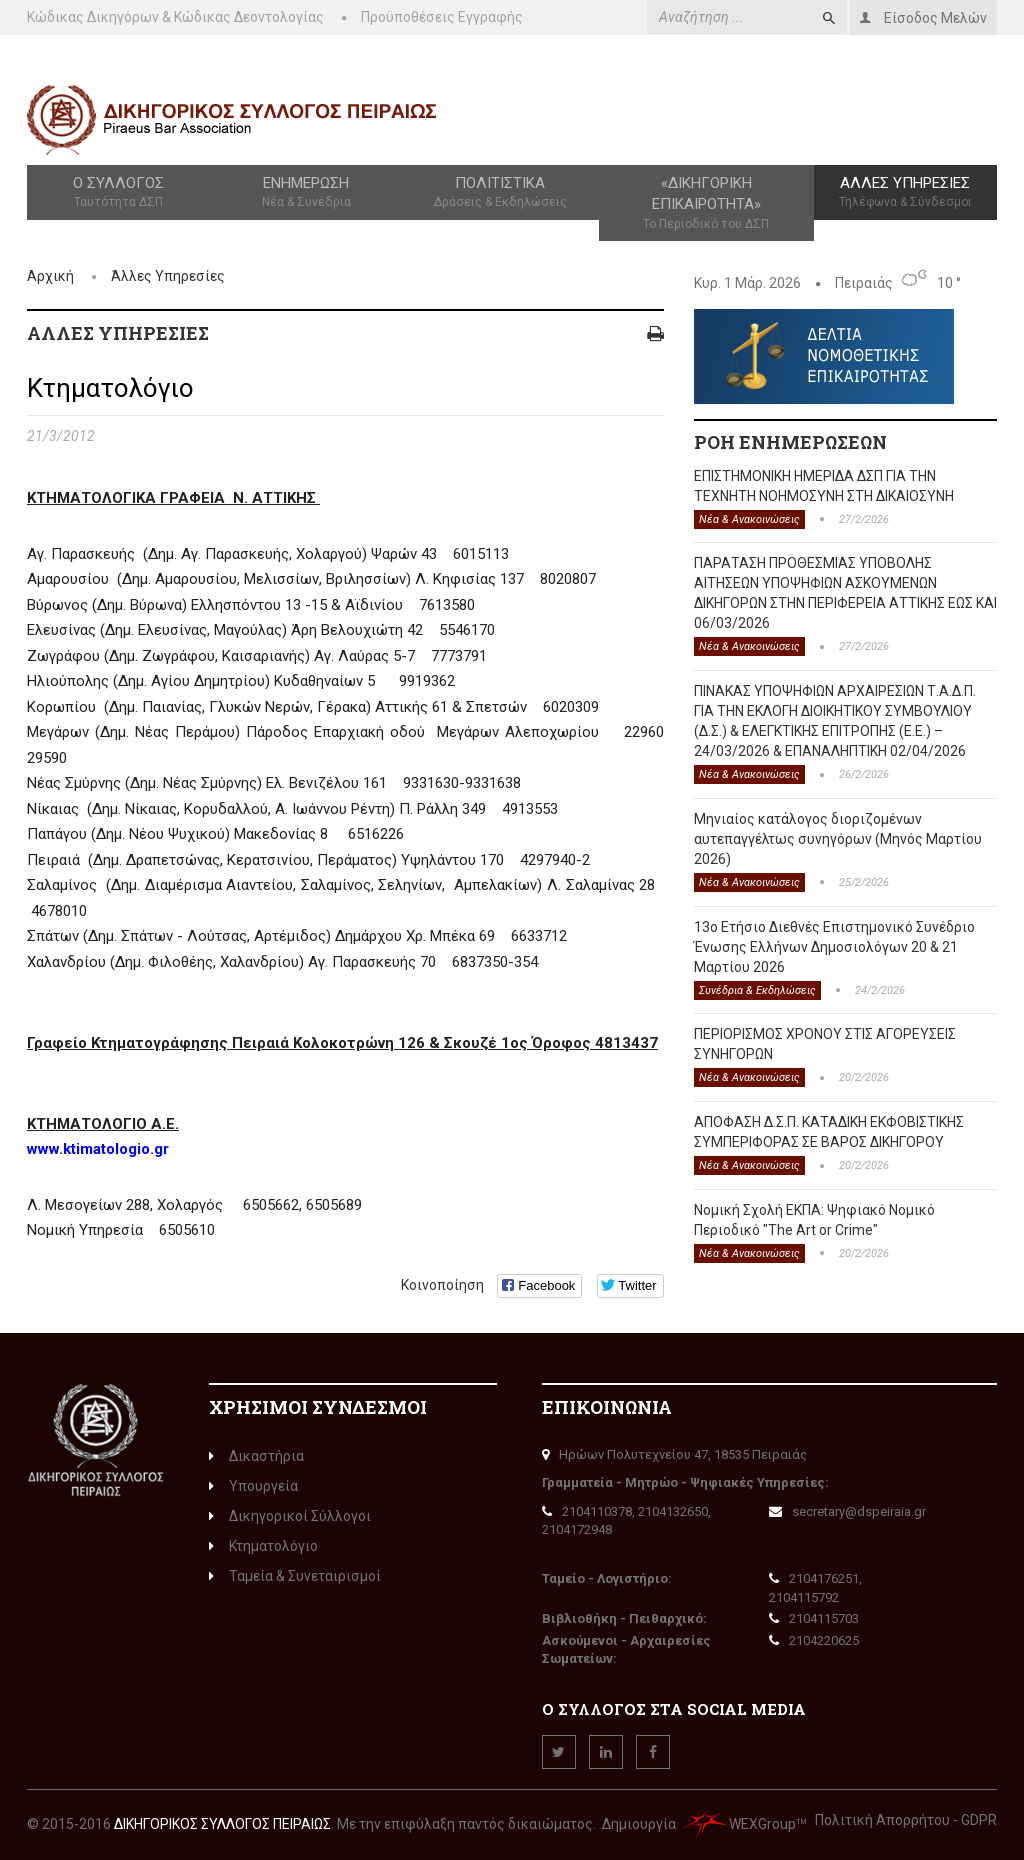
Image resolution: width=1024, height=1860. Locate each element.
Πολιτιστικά (500, 193)
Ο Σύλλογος (118, 193)
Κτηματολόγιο (263, 1546)
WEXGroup (737, 1824)
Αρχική (50, 276)
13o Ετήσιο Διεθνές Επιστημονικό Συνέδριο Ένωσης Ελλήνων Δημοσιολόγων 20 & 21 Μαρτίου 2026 (834, 947)
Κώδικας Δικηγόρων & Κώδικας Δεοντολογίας (175, 17)
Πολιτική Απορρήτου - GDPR (906, 1820)
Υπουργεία (253, 1486)
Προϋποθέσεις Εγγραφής (442, 17)
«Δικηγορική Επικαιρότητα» (706, 203)
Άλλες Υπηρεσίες (905, 193)
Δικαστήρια (256, 1456)
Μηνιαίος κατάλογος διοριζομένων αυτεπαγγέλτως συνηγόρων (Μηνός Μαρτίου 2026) (838, 839)
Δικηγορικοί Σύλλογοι (290, 1516)
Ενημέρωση (306, 193)
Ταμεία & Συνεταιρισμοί (295, 1576)
